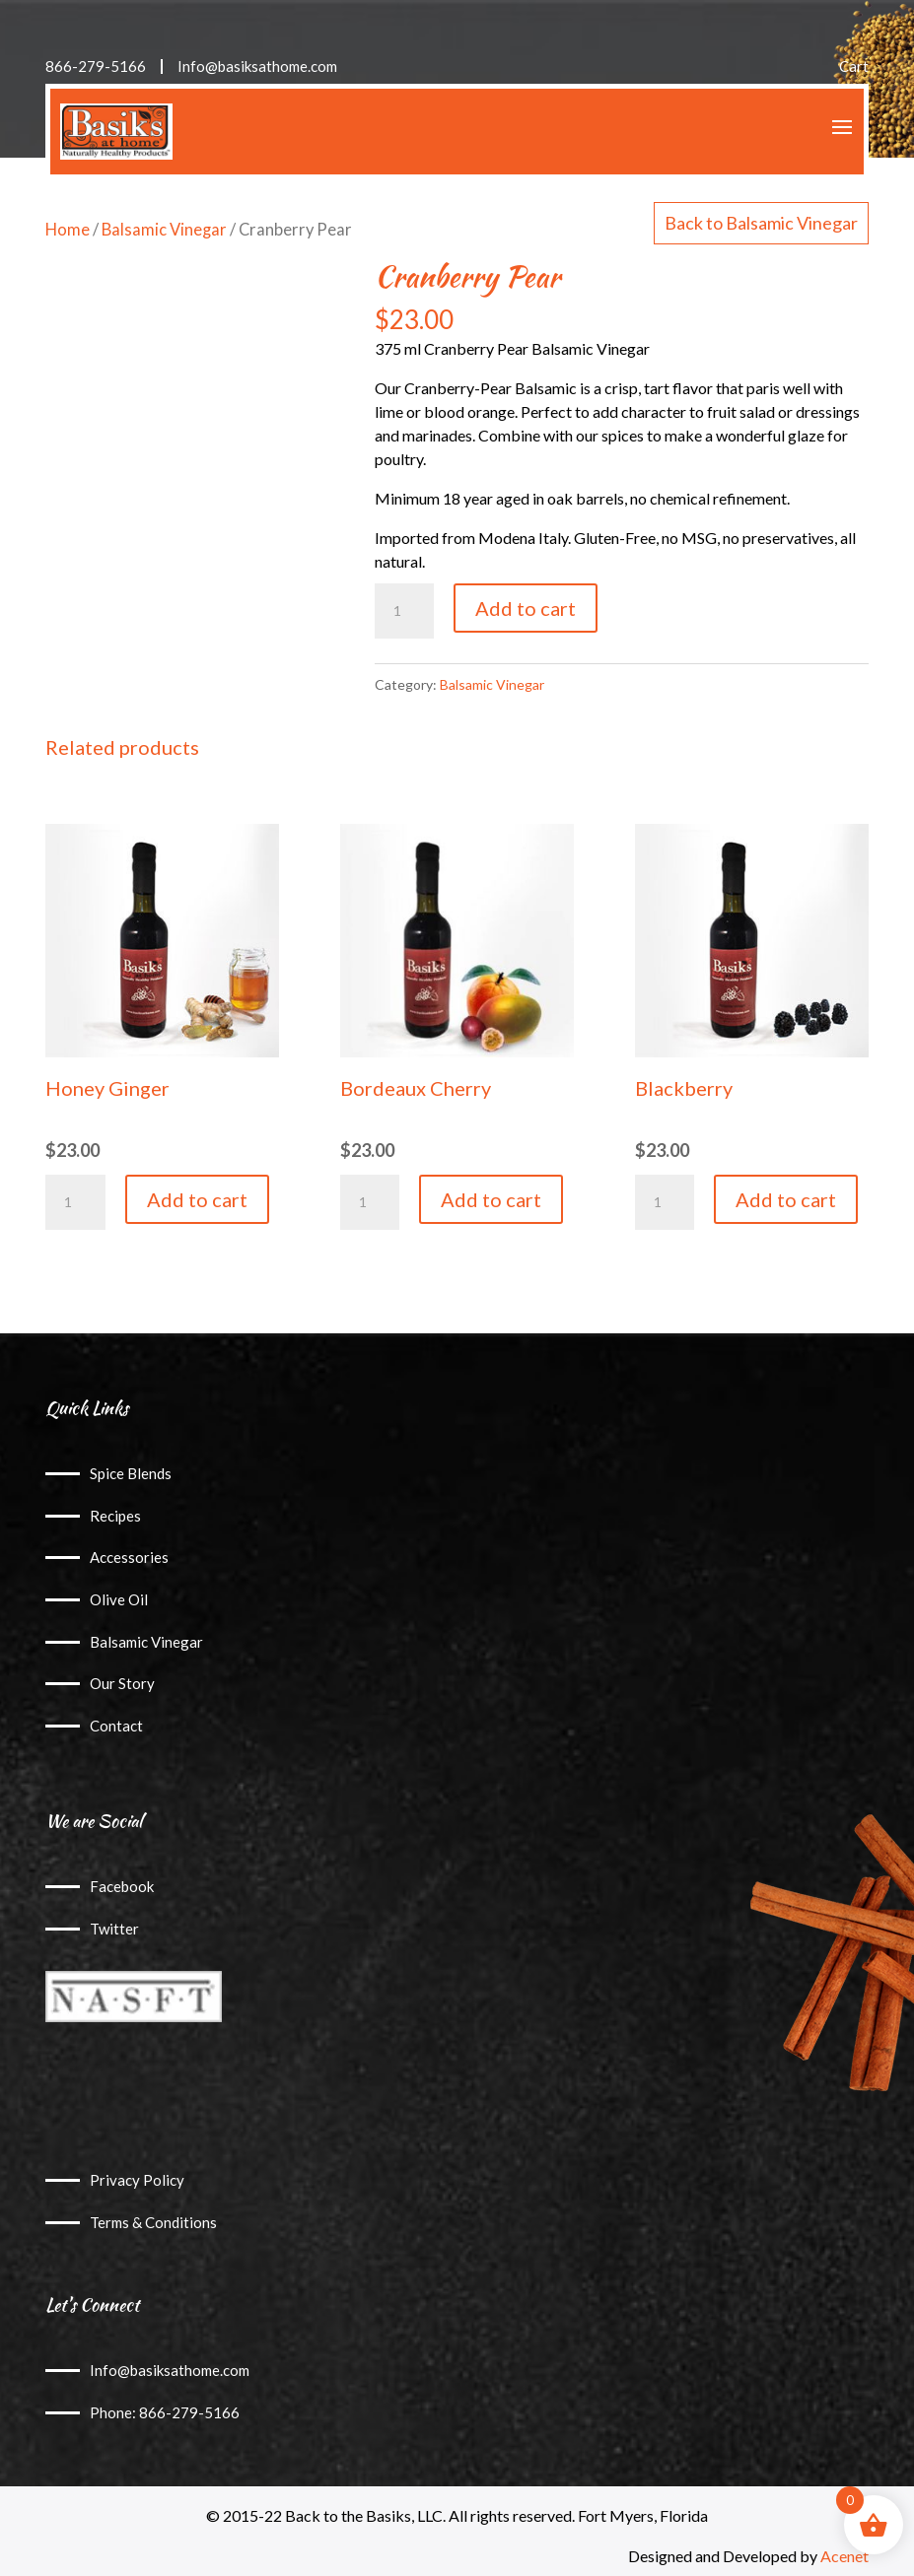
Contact (116, 1725)
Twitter (114, 1928)
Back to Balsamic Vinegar (761, 223)
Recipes (115, 1516)
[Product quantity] (404, 611)
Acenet (844, 2555)
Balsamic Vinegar (164, 229)
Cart (854, 66)
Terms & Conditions (153, 2222)
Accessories (129, 1557)
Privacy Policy (137, 2180)
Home (67, 229)
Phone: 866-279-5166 (165, 2412)
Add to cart (525, 608)
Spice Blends (131, 1473)
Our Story (122, 1683)
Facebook (122, 1886)
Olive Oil (119, 1599)
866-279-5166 (95, 66)
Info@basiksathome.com (257, 66)
